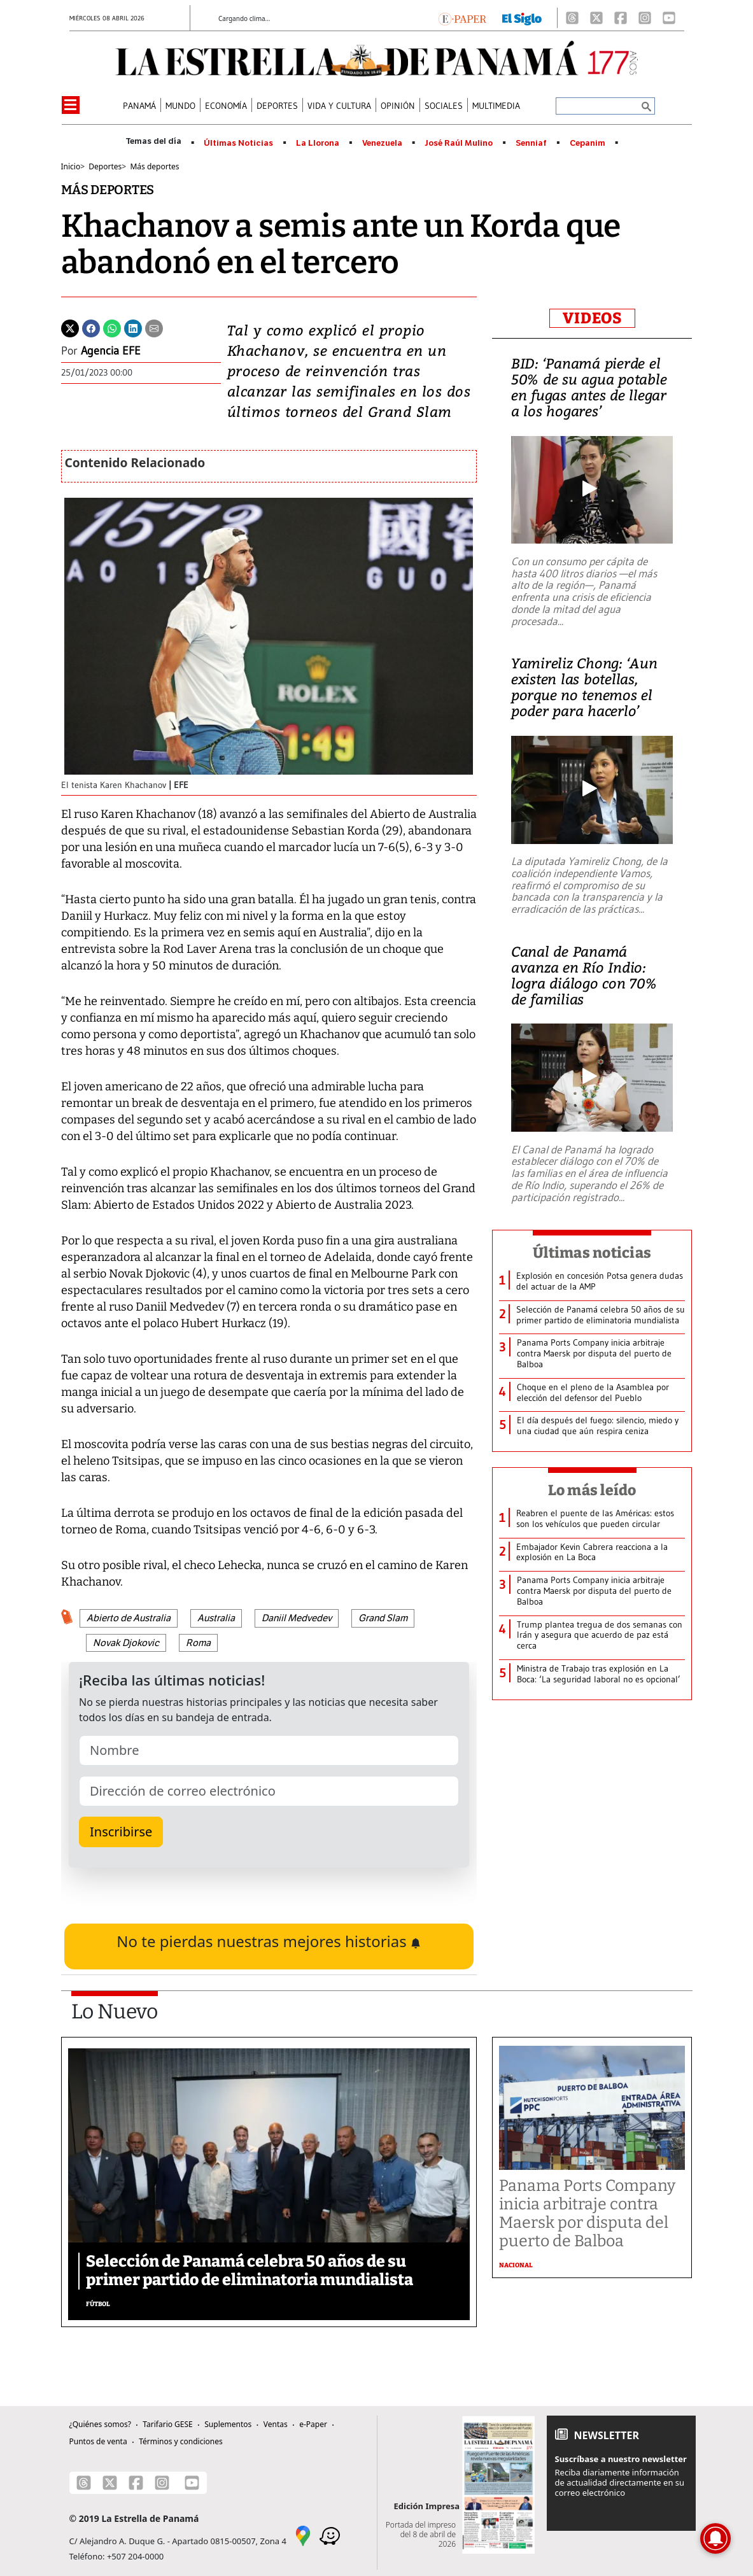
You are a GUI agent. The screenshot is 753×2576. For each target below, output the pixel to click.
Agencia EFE (111, 351)
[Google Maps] (303, 2535)
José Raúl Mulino (459, 143)
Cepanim (587, 143)
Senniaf (531, 143)
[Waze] (330, 2535)
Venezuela (382, 143)
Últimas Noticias (238, 143)
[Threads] (572, 18)
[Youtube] (669, 18)
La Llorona (317, 143)
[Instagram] (645, 18)
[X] (596, 18)
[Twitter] (70, 327)
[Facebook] (621, 18)
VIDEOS (592, 318)
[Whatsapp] (112, 327)
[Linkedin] (133, 327)
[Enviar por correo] (154, 327)
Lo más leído (592, 1490)
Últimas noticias (592, 1253)
